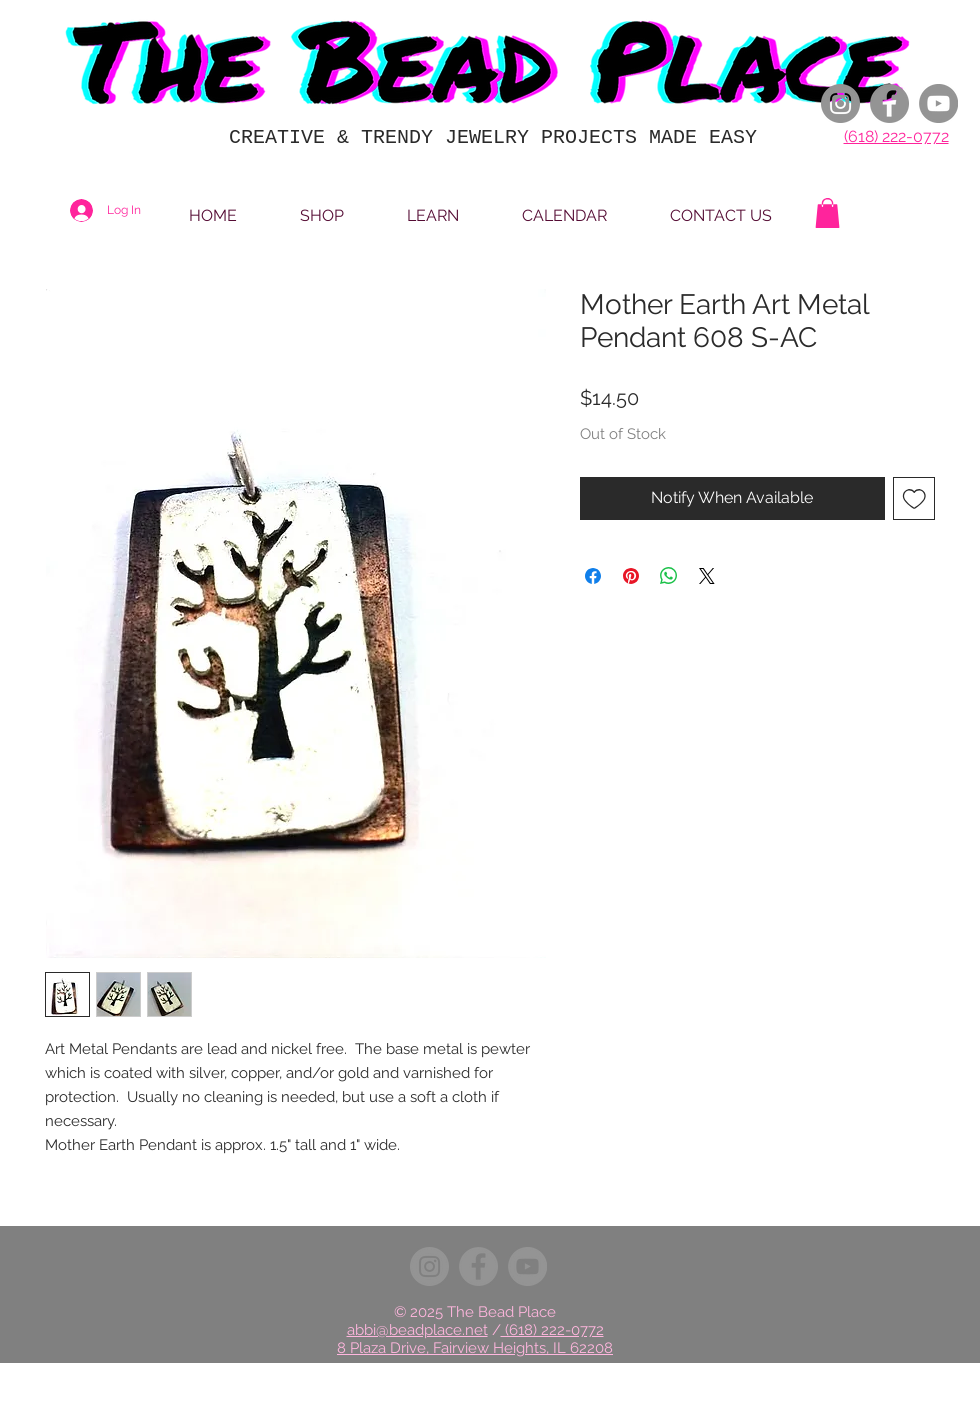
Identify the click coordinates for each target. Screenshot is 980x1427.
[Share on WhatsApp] (669, 576)
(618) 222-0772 (896, 136)
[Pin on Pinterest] (631, 576)
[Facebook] (889, 103)
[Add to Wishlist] (914, 498)
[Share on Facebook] (593, 576)
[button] (827, 213)
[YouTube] (938, 103)
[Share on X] (707, 576)
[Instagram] (840, 103)
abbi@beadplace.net (417, 1330)
